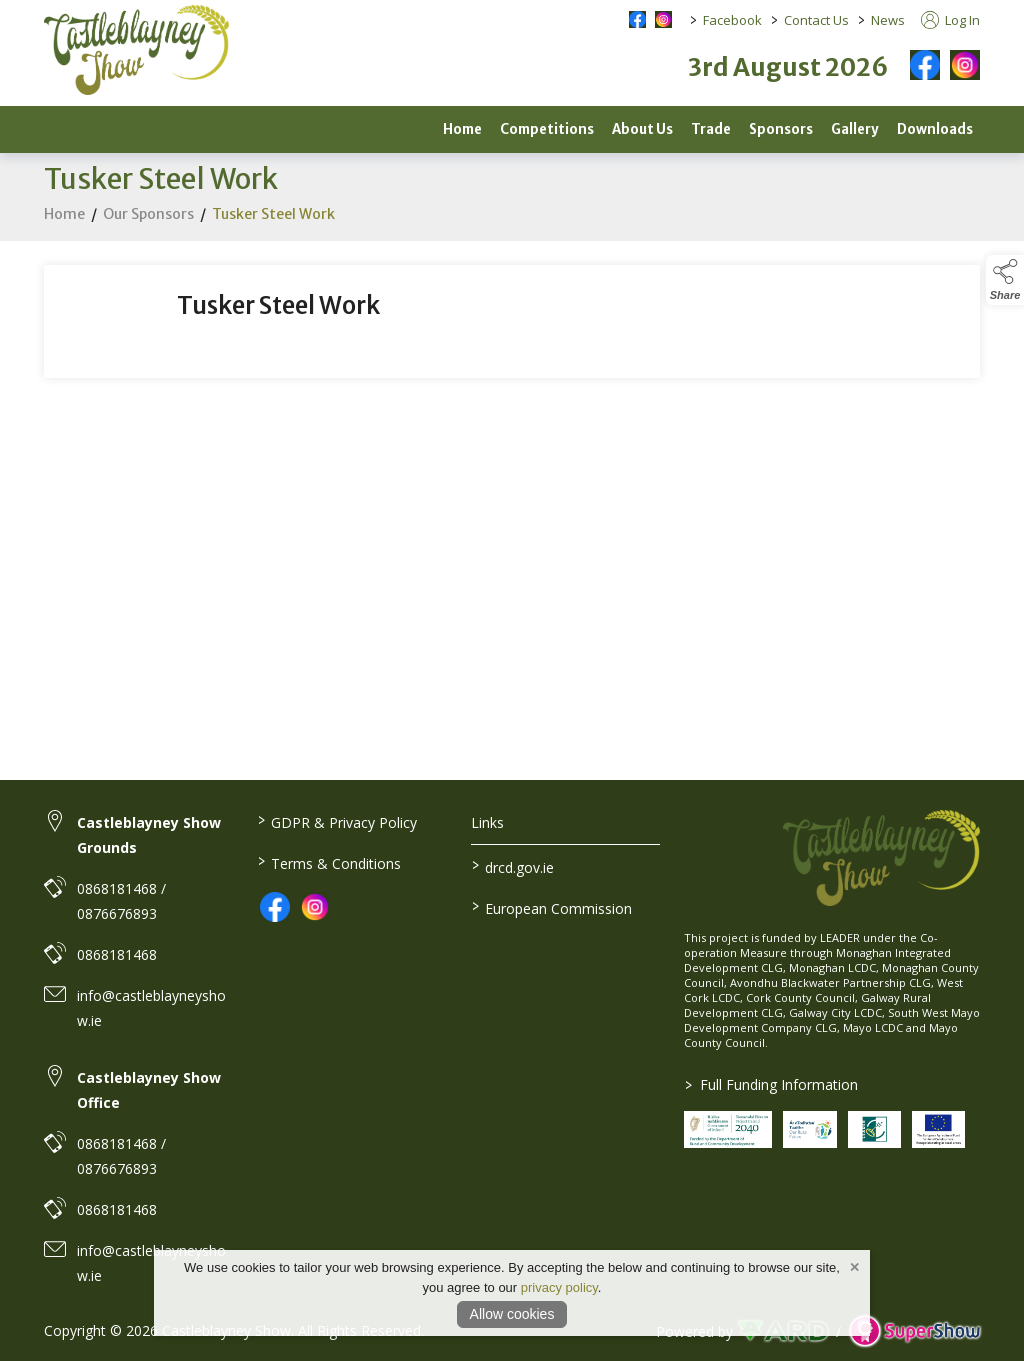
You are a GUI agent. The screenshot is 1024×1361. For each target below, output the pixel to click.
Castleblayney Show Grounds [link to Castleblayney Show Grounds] (149, 835)
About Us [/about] (642, 129)
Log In (950, 20)
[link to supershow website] (914, 1331)
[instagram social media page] (663, 19)
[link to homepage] (136, 50)
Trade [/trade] (711, 129)
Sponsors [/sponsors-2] (781, 129)
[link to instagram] (315, 907)
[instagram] (965, 65)
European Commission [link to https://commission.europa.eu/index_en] (551, 907)
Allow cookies (512, 1314)
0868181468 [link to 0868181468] (117, 954)
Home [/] (462, 129)
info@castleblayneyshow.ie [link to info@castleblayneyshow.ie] (151, 1008)
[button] (1005, 280)
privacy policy (559, 1287)
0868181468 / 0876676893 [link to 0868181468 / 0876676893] (121, 901)
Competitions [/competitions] (547, 129)
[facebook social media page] (637, 19)
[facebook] (925, 65)
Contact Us (816, 20)
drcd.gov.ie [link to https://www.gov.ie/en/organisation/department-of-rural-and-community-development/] (512, 866)
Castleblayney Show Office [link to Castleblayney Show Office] (149, 1090)
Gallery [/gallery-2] (855, 129)
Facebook (732, 20)
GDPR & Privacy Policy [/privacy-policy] (337, 821)
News (888, 20)
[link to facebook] (275, 907)
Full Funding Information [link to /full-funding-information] (771, 1084)
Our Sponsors (148, 217)
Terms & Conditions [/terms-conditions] (329, 862)
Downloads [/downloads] (935, 129)
